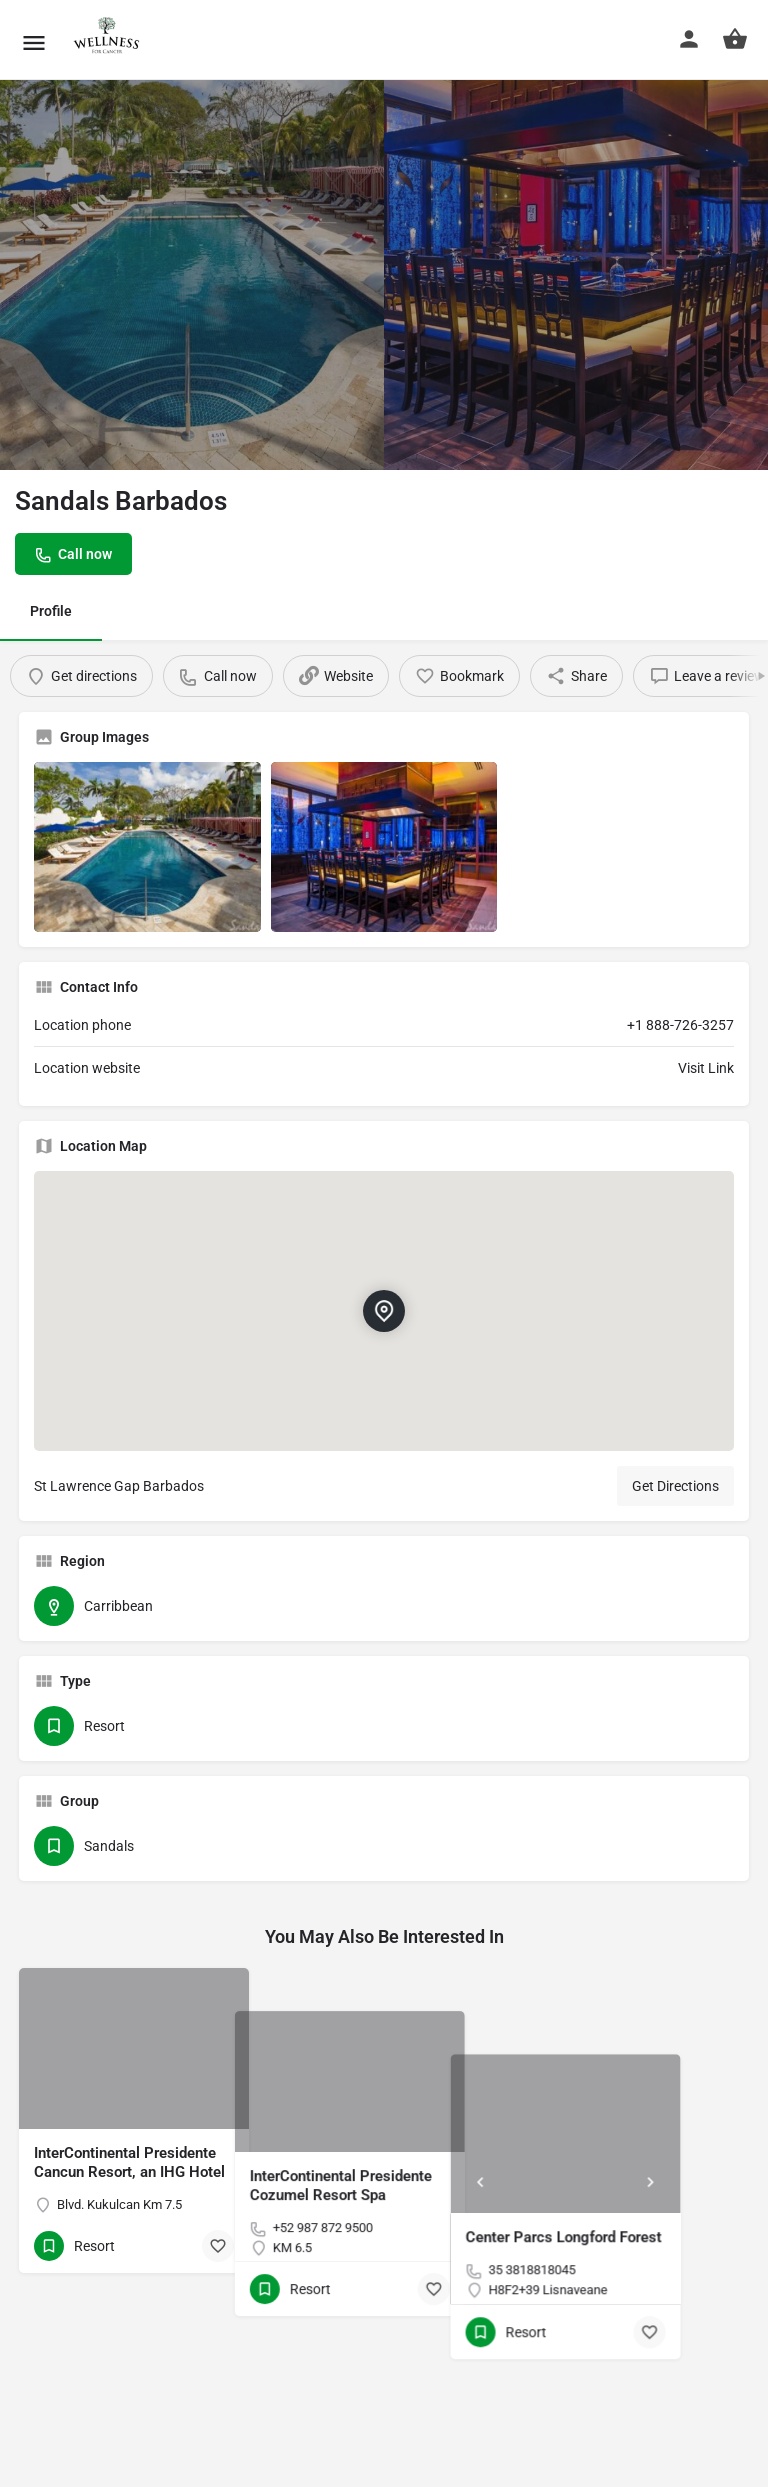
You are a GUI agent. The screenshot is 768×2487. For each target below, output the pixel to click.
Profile (51, 611)
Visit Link (706, 1068)
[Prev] (549, 2096)
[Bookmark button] (218, 2246)
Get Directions (675, 1486)
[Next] (719, 2096)
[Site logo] (107, 40)
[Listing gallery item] (147, 847)
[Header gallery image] (192, 245)
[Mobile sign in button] (689, 39)
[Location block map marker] (384, 1311)
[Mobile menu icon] (34, 40)
